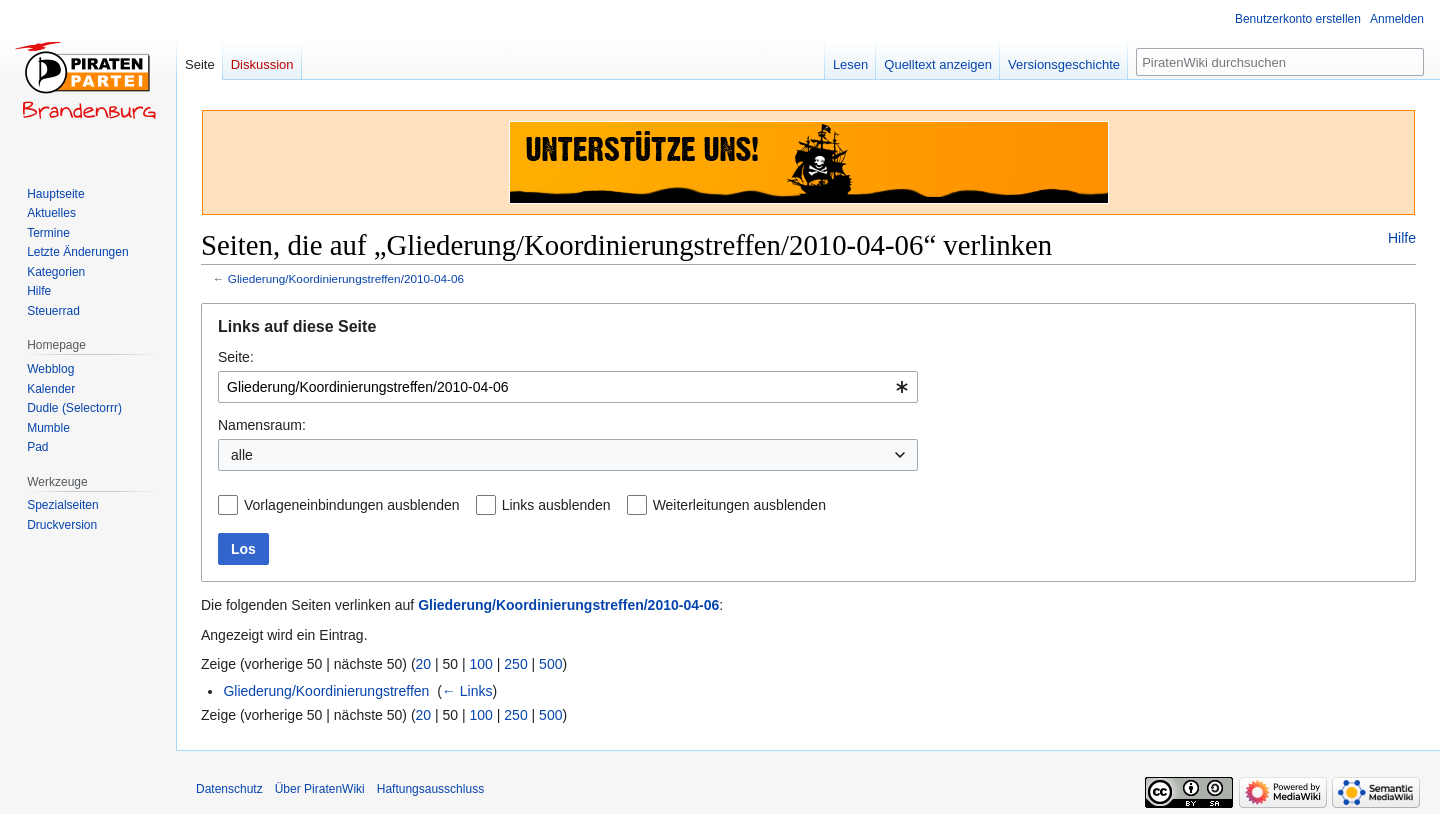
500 (550, 664)
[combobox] (568, 387)
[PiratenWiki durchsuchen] (1280, 62)
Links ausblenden (556, 505)
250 (515, 664)
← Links (467, 691)
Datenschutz (229, 789)
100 (481, 664)
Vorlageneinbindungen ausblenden (352, 505)
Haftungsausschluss (430, 789)
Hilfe (1402, 238)
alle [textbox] (242, 455)
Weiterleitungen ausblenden (739, 505)
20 (424, 664)
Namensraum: (262, 425)
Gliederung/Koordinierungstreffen (326, 691)
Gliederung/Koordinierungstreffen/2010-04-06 (346, 278)
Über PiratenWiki (320, 789)
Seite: (236, 357)
